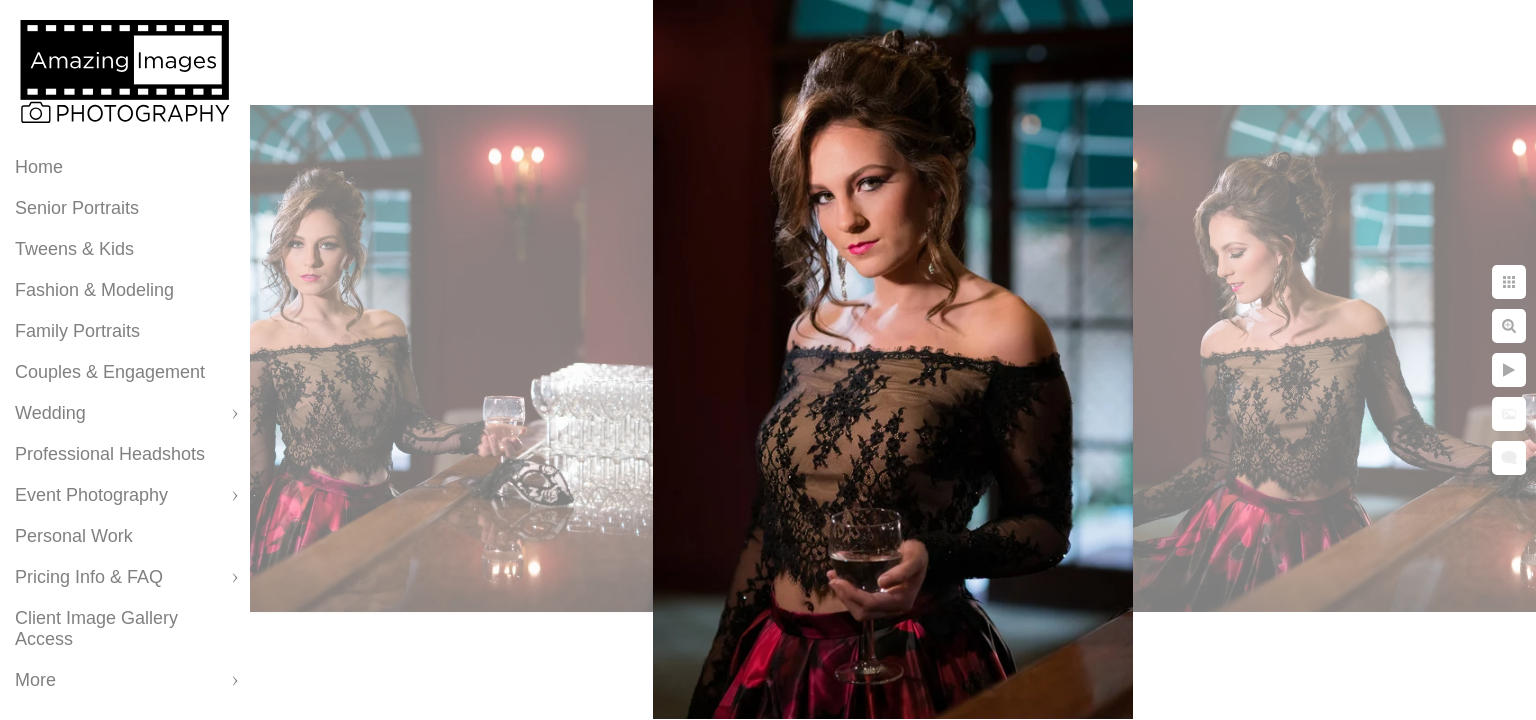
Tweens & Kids (74, 249)
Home (39, 167)
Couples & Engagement (110, 372)
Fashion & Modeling (94, 290)
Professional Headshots (110, 454)
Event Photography (91, 495)
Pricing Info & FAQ (89, 577)
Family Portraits (77, 331)
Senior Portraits (77, 208)
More (35, 680)
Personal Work (74, 536)
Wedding (50, 413)
